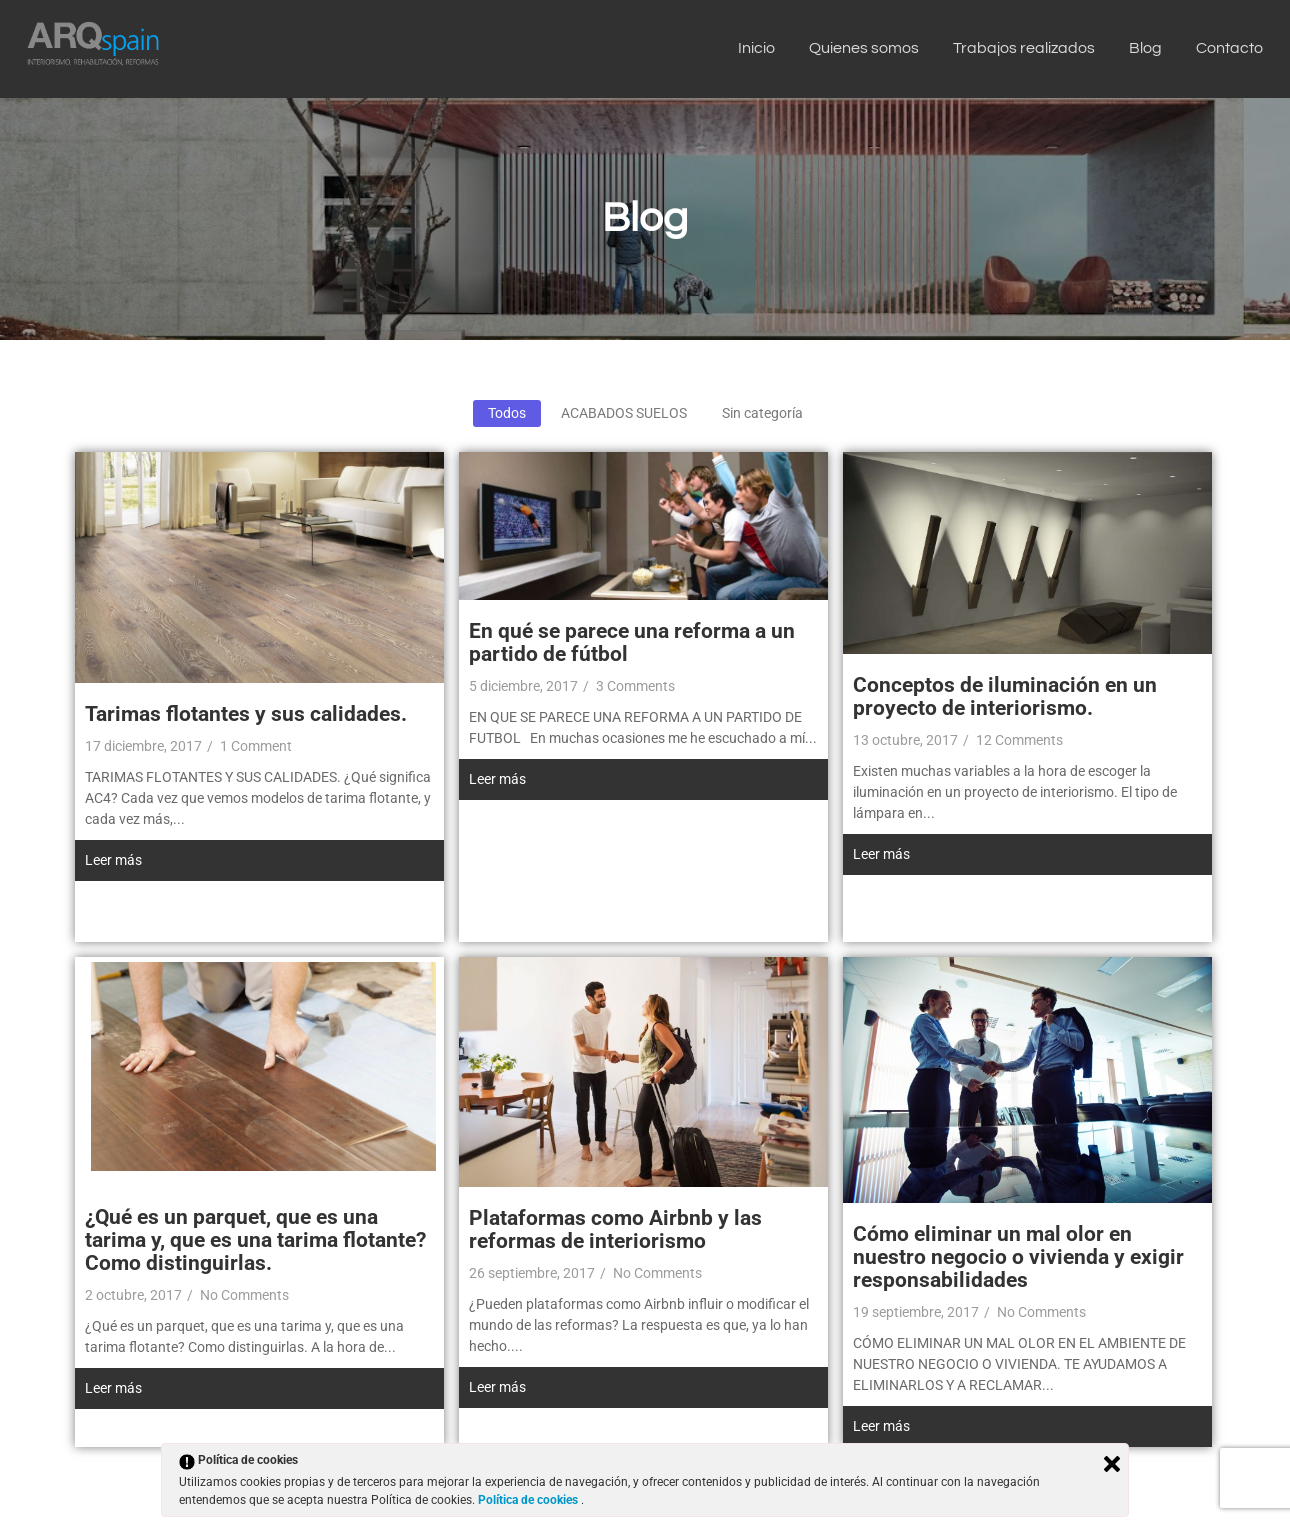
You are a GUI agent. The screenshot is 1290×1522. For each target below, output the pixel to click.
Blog (1145, 48)
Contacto (1229, 48)
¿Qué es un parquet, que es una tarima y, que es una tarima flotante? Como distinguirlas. (255, 1240)
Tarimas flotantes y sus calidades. (246, 714)
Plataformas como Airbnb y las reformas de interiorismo (615, 1229)
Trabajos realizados (1024, 48)
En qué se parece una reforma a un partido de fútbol (632, 642)
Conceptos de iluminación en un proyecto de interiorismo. (1005, 696)
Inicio (756, 48)
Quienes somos (864, 48)
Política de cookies (529, 1500)
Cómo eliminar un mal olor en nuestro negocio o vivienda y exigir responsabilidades (1018, 1257)
